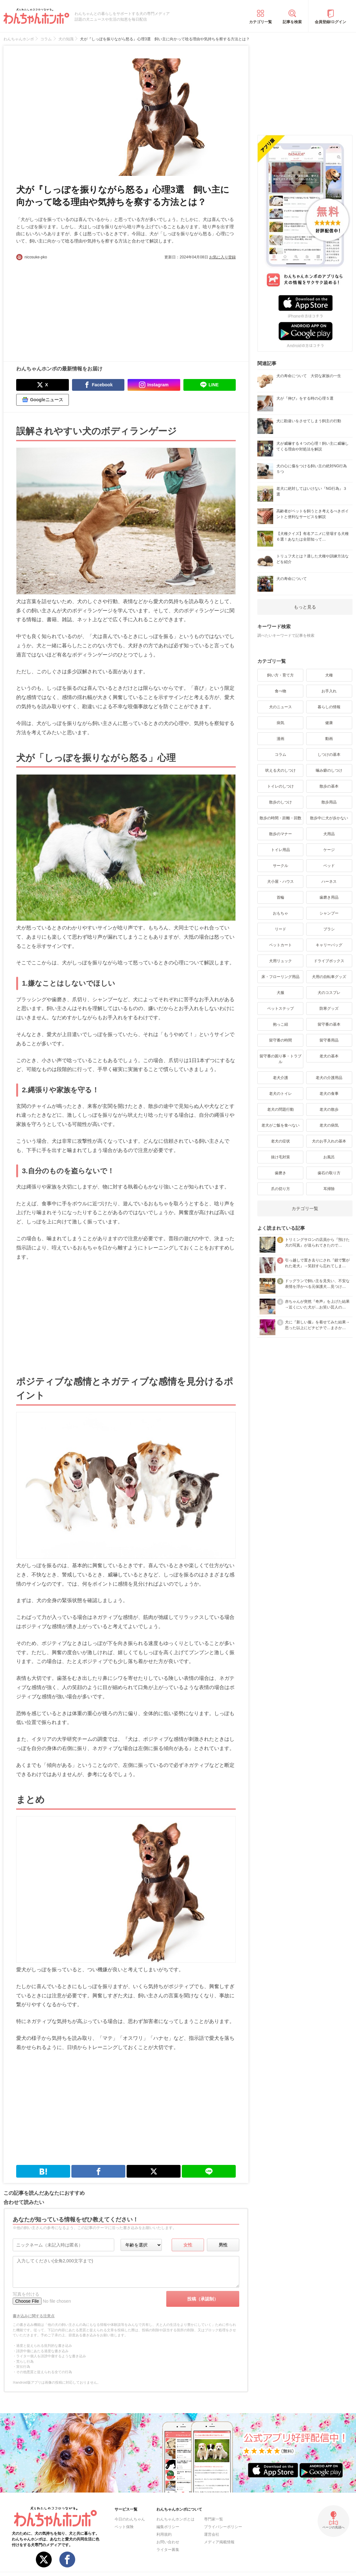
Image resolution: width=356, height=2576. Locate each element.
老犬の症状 (280, 1141)
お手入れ (329, 691)
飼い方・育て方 (280, 675)
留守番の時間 (280, 1040)
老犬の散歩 (329, 1109)
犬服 (280, 992)
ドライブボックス (329, 961)
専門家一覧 (213, 2519)
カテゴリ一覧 (260, 22)
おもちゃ (280, 913)
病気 (280, 723)
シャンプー (329, 913)
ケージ (329, 850)
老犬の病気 (329, 1125)
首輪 (280, 897)
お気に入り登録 (222, 257)
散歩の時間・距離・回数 (280, 818)
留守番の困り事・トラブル (280, 1059)
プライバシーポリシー (223, 2527)
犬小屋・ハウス (280, 881)
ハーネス (329, 881)
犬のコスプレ (329, 992)
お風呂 (329, 1157)
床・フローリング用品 (280, 977)
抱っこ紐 (280, 1024)
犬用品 (329, 834)
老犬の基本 (329, 1056)
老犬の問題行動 (280, 1109)
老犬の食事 (329, 1093)
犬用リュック (280, 961)
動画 (329, 738)
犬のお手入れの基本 (329, 1141)
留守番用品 (329, 1040)
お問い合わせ (167, 2542)
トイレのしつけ (280, 786)
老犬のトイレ (280, 1093)
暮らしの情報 (329, 707)
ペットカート (280, 945)
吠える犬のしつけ (280, 770)
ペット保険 (124, 2527)
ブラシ (329, 929)
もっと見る (305, 606)
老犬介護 (280, 1077)
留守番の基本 (329, 1024)
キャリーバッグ (329, 945)
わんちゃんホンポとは (175, 2519)
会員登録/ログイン (330, 22)
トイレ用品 (280, 850)
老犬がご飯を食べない (280, 1125)
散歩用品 (329, 802)
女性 (187, 2244)
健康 (329, 723)
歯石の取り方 (329, 1173)
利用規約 (164, 2534)
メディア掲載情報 (219, 2542)
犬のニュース (280, 707)
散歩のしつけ (280, 802)
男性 (223, 2244)
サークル (280, 865)
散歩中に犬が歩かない (329, 818)
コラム (280, 754)
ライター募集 (167, 2549)
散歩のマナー (280, 834)
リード (280, 929)
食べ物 (280, 691)
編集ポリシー (167, 2527)
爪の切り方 (280, 1189)
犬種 (329, 675)
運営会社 (211, 2534)
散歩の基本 (329, 786)
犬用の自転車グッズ (329, 977)
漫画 (280, 738)
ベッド (329, 865)
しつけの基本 (329, 754)
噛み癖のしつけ (329, 770)
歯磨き (280, 1173)
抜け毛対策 (280, 1157)
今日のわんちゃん (130, 2519)
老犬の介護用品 (329, 1077)
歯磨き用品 (329, 897)
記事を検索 (292, 22)
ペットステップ (280, 1008)
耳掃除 (329, 1189)
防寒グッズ (329, 1008)
